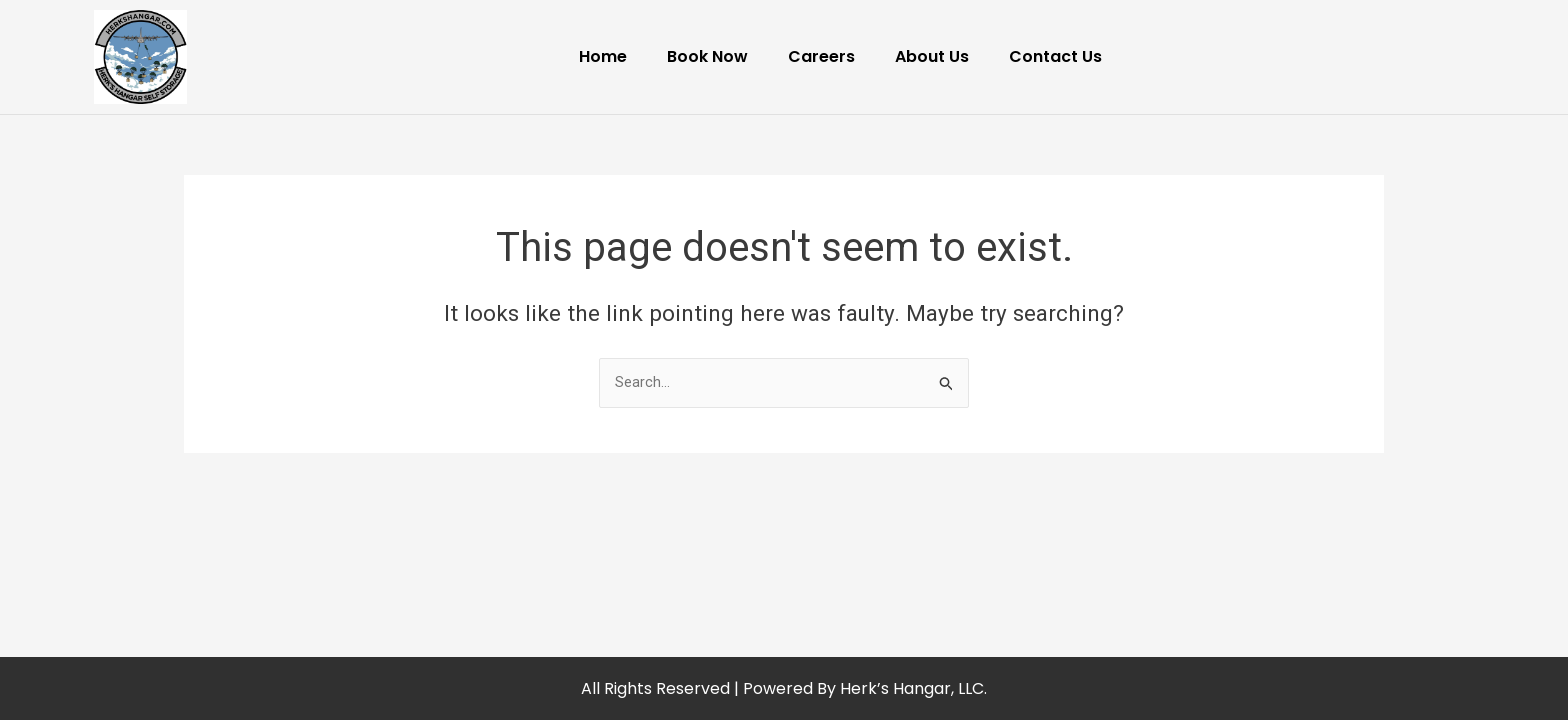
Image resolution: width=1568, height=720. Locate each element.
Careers (821, 56)
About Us (932, 56)
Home (603, 56)
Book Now (707, 56)
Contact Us (1055, 56)
